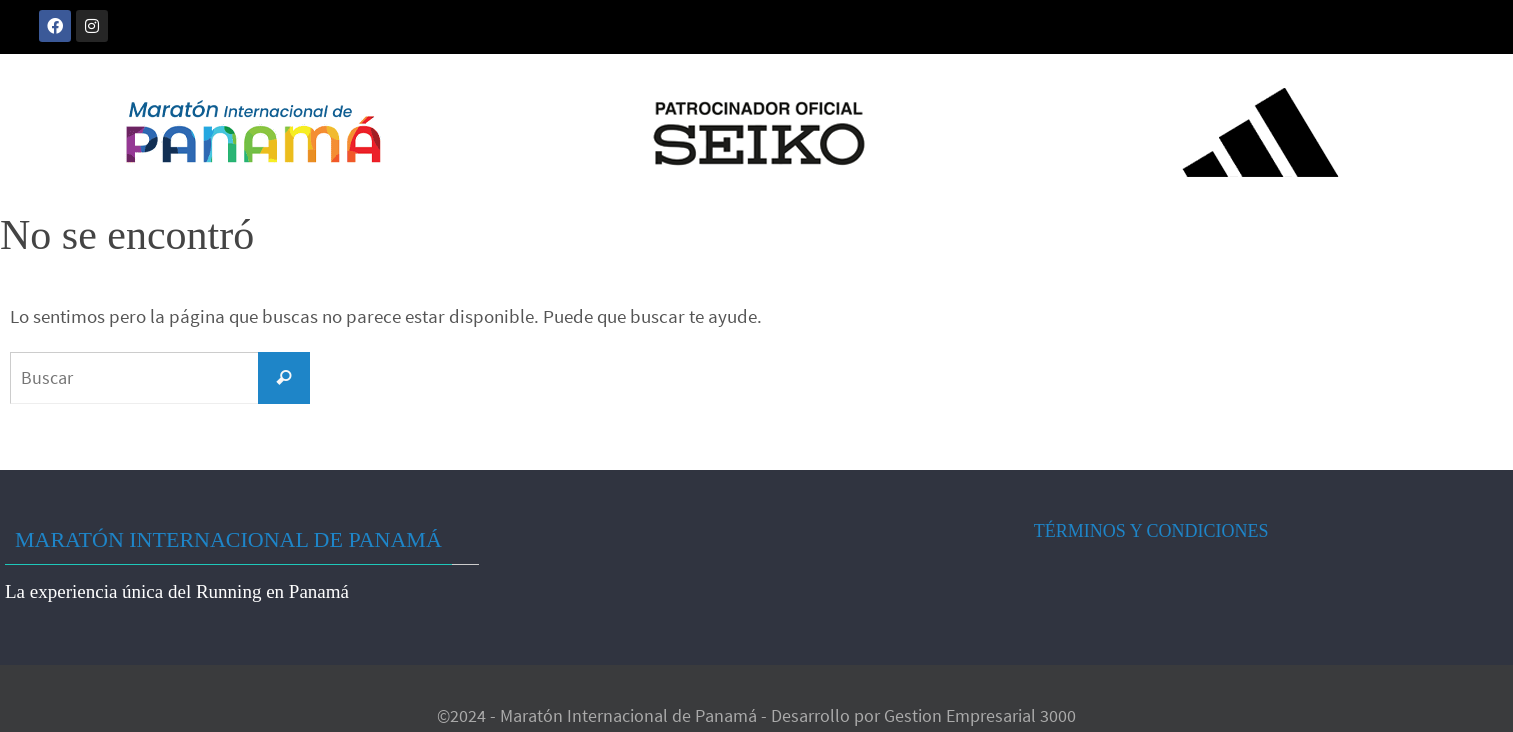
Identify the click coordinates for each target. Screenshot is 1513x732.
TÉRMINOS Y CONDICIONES (1151, 531)
